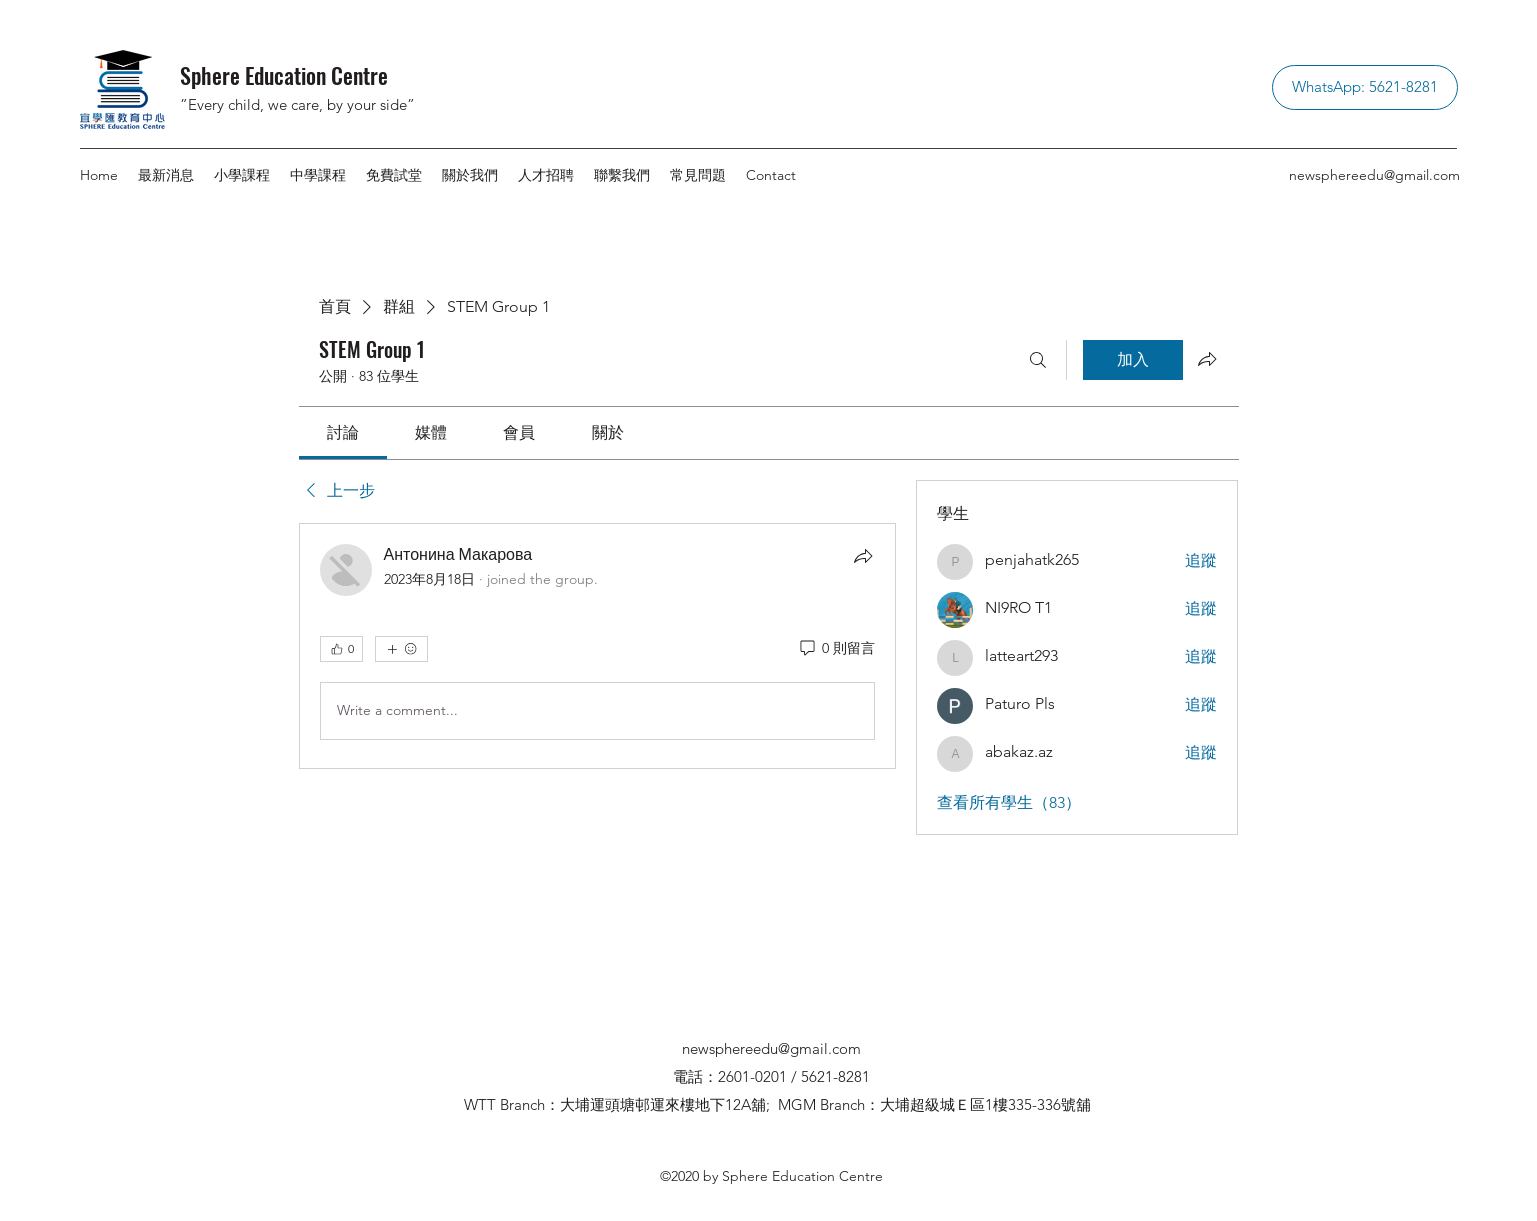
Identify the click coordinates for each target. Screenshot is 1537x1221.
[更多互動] (401, 649)
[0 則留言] (836, 649)
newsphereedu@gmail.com (1374, 175)
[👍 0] (341, 649)
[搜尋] (1038, 360)
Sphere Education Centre (284, 75)
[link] (343, 432)
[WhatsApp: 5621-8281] (1365, 87)
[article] (598, 646)
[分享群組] (1207, 359)
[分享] (863, 556)
